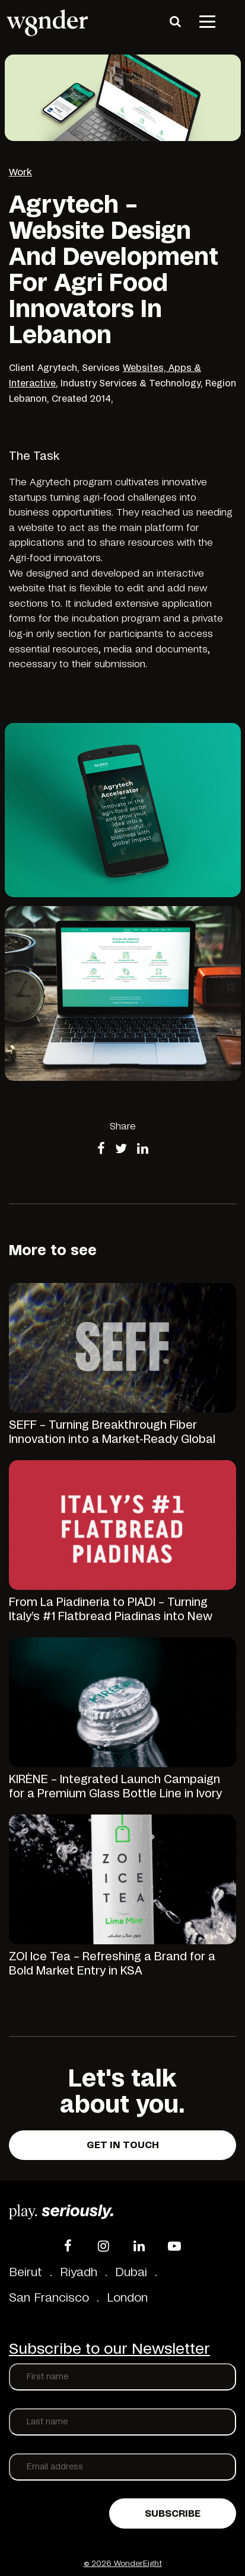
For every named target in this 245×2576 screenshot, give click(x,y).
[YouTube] (174, 2246)
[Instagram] (103, 2246)
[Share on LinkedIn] (142, 1150)
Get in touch (123, 2145)
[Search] (175, 21)
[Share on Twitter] (121, 1150)
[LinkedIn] (138, 2246)
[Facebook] (67, 2246)
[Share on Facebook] (101, 1150)
